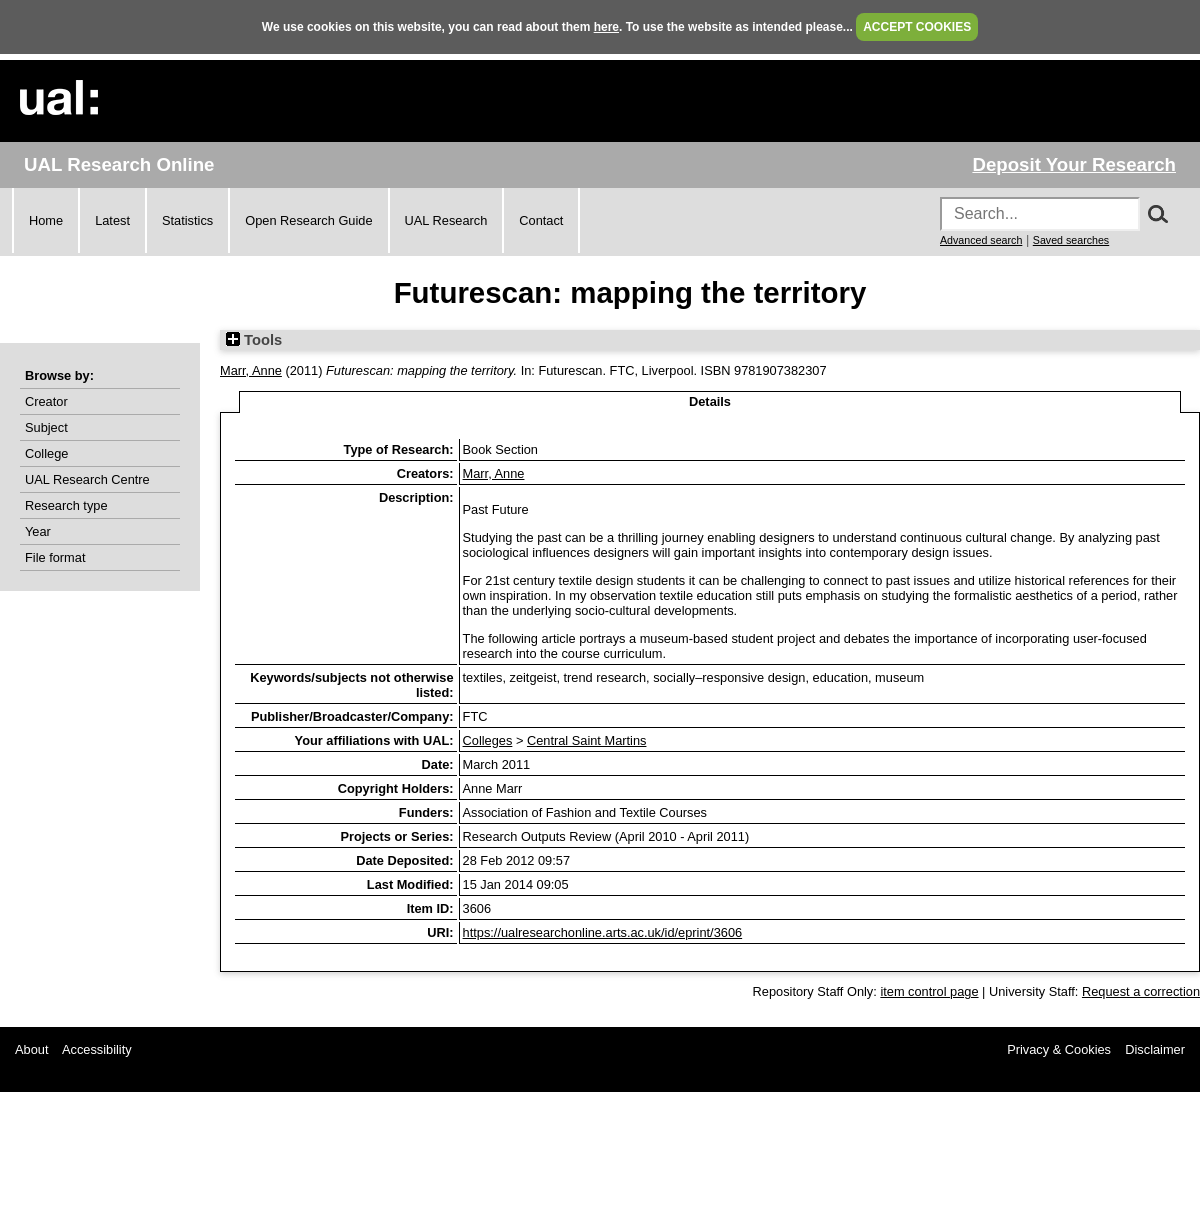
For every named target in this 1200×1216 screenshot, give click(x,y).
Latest (112, 220)
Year (38, 531)
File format (55, 557)
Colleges (488, 740)
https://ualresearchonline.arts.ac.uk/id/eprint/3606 (603, 932)
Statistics (187, 220)
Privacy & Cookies (1059, 1049)
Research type (66, 505)
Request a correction (1141, 991)
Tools (254, 340)
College (46, 453)
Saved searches (1071, 240)
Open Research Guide (308, 220)
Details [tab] (710, 401)
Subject (46, 427)
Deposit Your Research (1074, 164)
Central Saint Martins (586, 740)
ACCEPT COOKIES (917, 27)
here (606, 27)
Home (46, 220)
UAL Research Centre (87, 479)
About (31, 1049)
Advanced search (981, 240)
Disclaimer (1155, 1049)
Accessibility (97, 1049)
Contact (541, 220)
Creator (46, 401)
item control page (929, 991)
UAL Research (446, 220)
